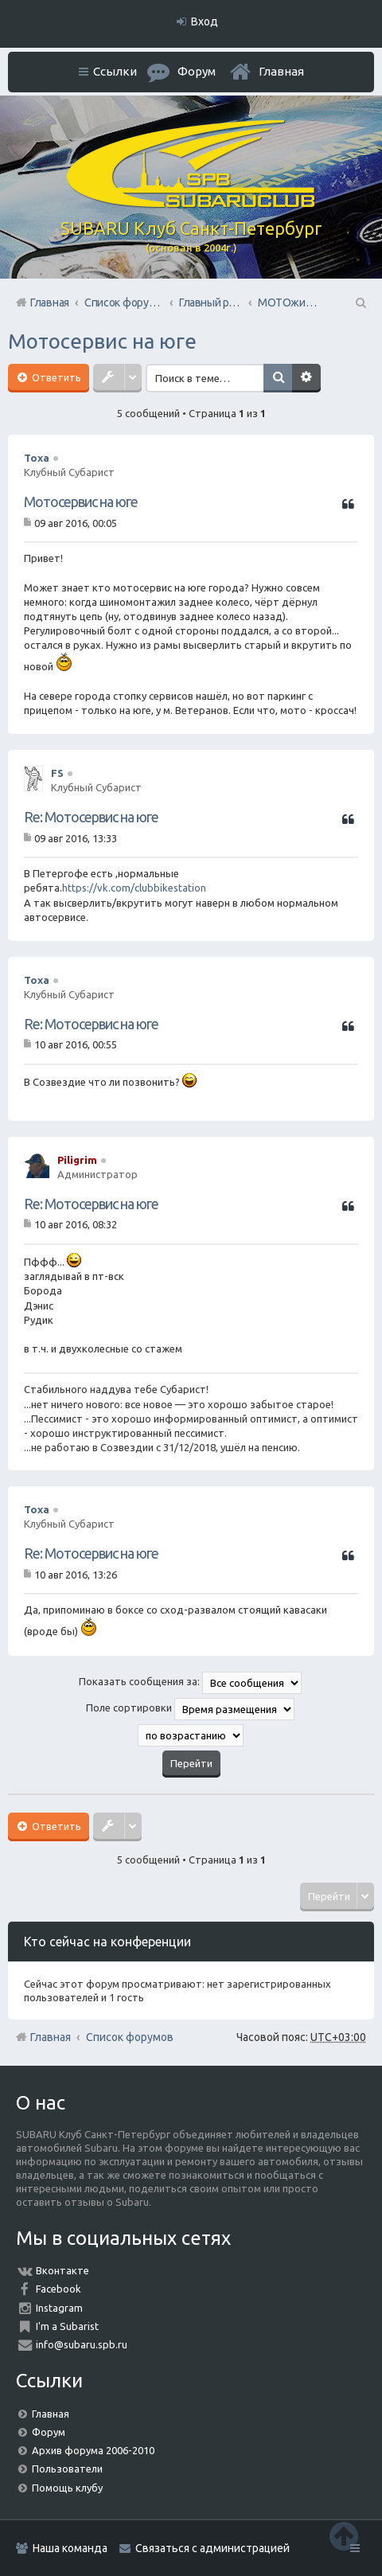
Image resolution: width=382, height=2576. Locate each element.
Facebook (58, 2288)
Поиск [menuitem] (359, 302)
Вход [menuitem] (204, 21)
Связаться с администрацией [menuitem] (212, 2548)
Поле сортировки (190, 1709)
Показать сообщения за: (190, 1683)
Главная (281, 71)
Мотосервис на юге (102, 341)
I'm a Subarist (67, 2326)
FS (57, 773)
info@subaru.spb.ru (81, 2344)
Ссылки (115, 71)
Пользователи (67, 2468)
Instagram (59, 2307)
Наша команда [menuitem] (70, 2548)
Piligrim (77, 1159)
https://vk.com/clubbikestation (134, 887)
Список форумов (129, 2037)
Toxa (36, 457)
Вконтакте (62, 2270)
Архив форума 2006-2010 (93, 2450)
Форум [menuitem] (196, 71)
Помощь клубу (67, 2487)
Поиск (279, 378)
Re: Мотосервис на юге (91, 817)
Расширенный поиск (308, 378)
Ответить (55, 377)
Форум (48, 2431)
